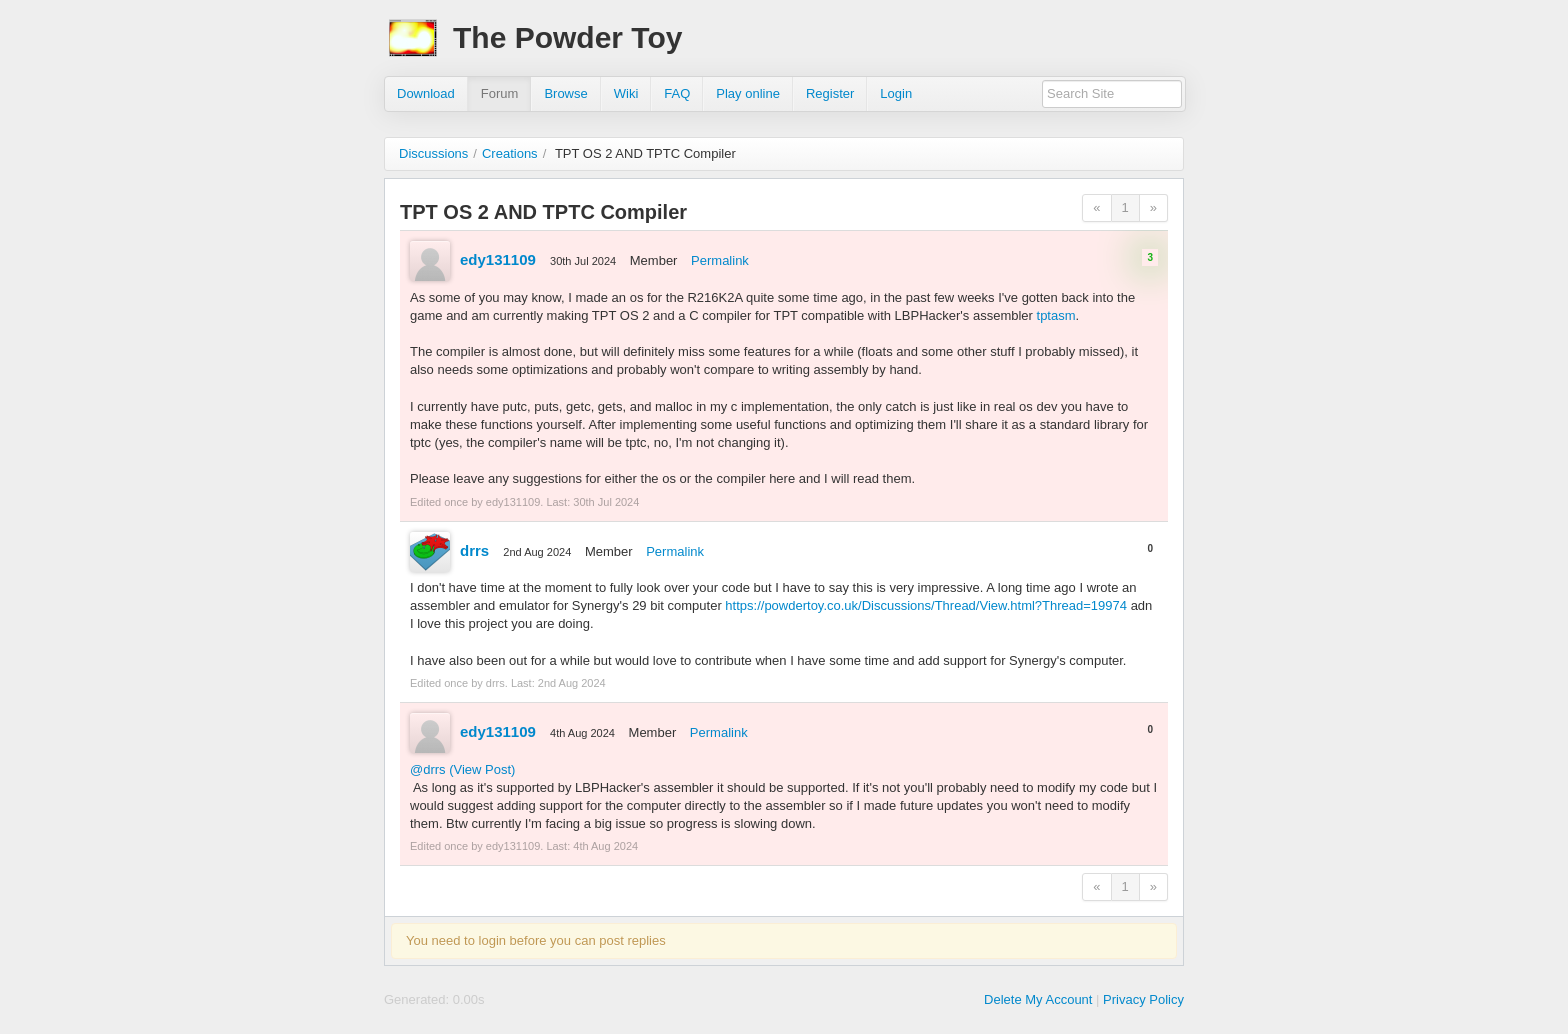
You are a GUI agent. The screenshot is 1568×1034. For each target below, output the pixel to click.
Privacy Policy (1143, 999)
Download (426, 93)
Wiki (626, 93)
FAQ (677, 93)
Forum (500, 93)
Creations (510, 153)
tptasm (1056, 315)
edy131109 (498, 259)
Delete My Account (1038, 999)
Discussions (433, 153)
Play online (748, 93)
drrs (474, 550)
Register (830, 93)
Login (896, 93)
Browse (565, 93)
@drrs (428, 769)
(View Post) (482, 769)
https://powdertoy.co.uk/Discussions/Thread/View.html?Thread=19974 (926, 605)
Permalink (720, 260)
